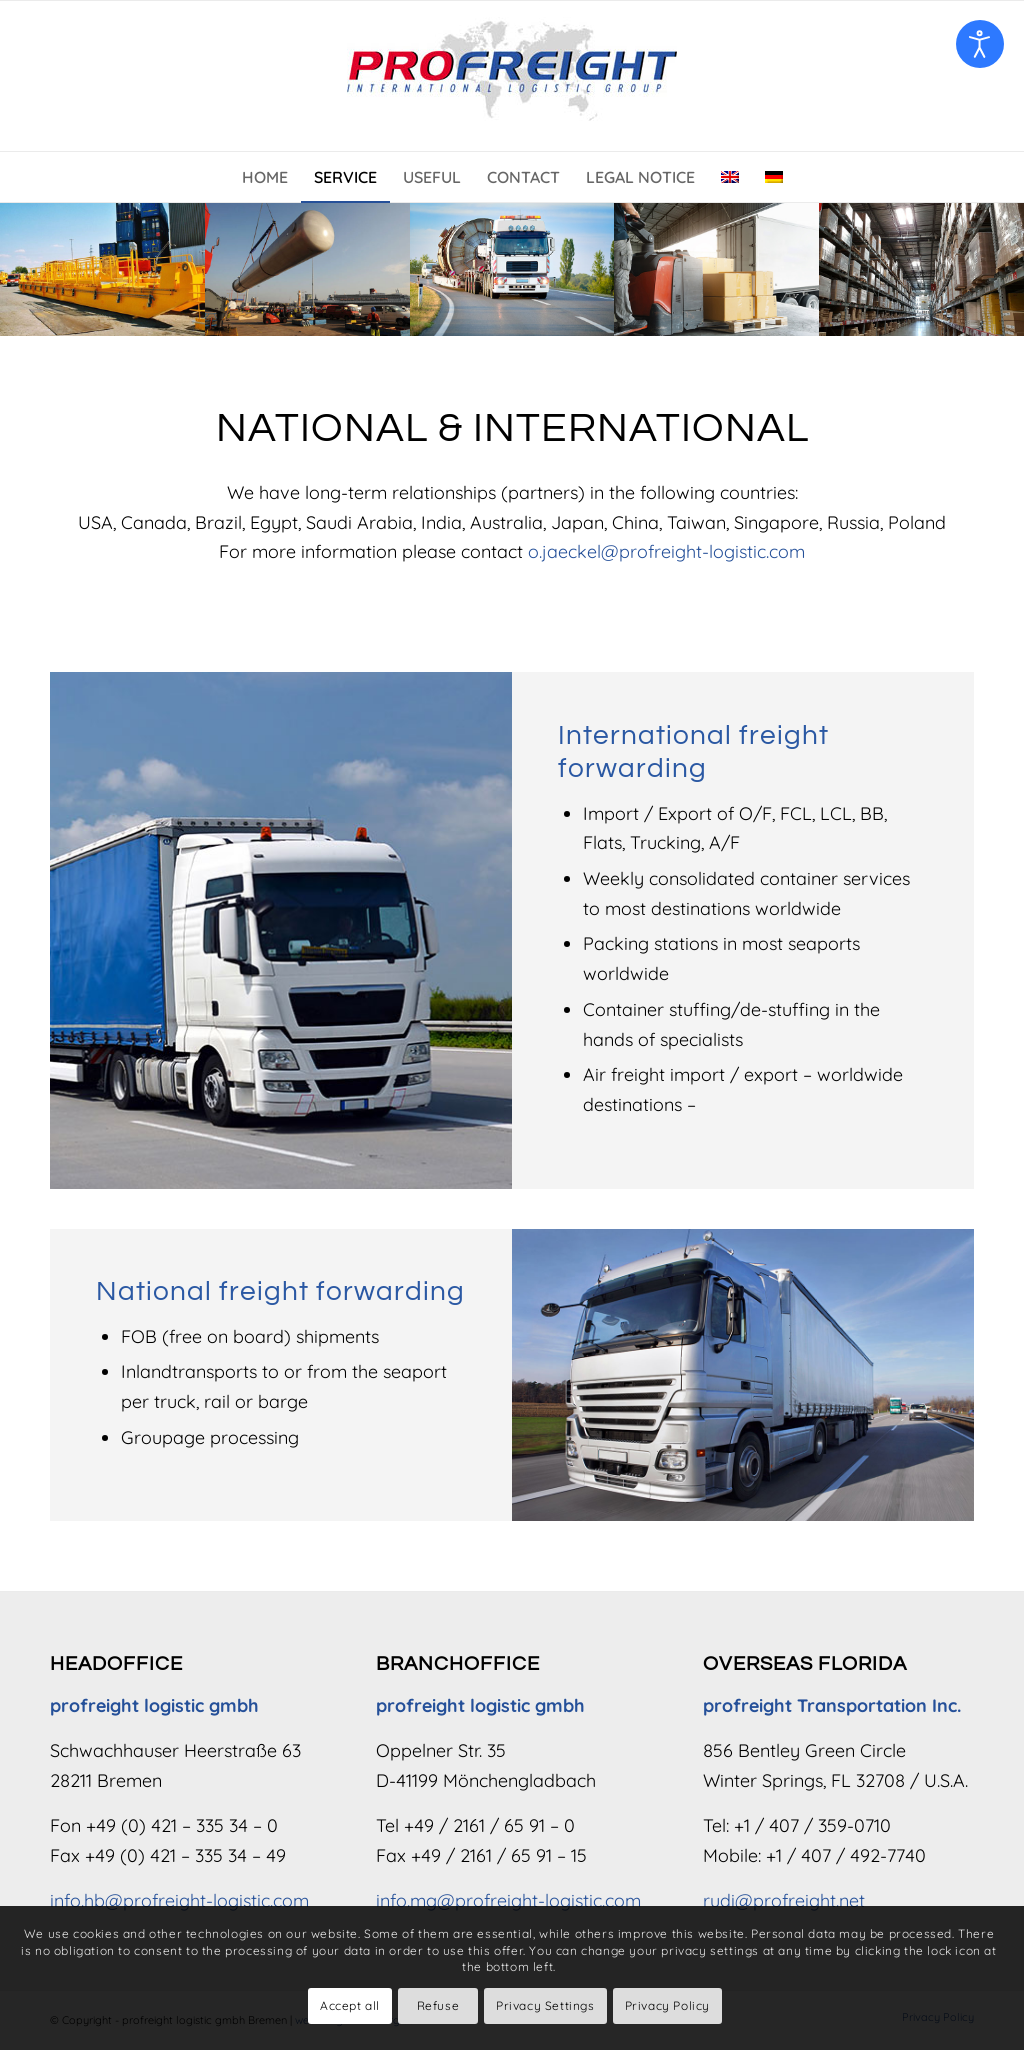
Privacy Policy (667, 2005)
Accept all (350, 2005)
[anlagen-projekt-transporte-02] (307, 269)
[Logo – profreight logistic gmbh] (512, 76)
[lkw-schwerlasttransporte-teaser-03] (512, 269)
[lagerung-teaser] (921, 269)
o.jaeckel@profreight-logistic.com (666, 551)
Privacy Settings (545, 2005)
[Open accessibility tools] (980, 44)
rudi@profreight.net (784, 1900)
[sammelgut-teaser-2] (716, 269)
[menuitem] (265, 177)
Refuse (438, 2005)
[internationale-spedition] (102, 269)
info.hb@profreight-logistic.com (179, 1900)
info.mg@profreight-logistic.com (508, 1900)
